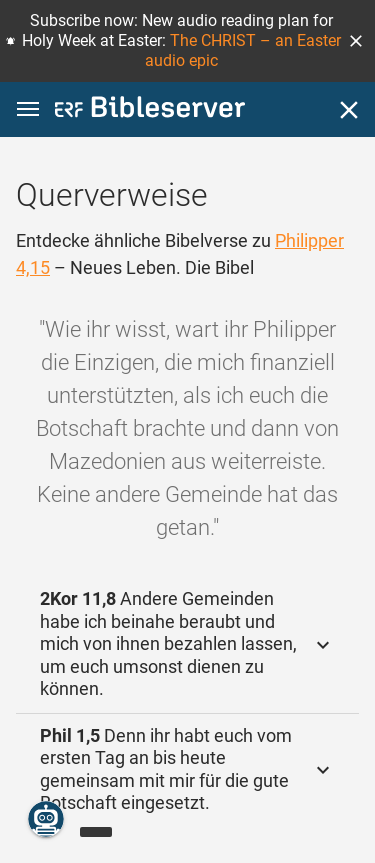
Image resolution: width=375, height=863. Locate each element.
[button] (356, 41)
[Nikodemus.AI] (46, 819)
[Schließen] (349, 110)
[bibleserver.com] (150, 110)
